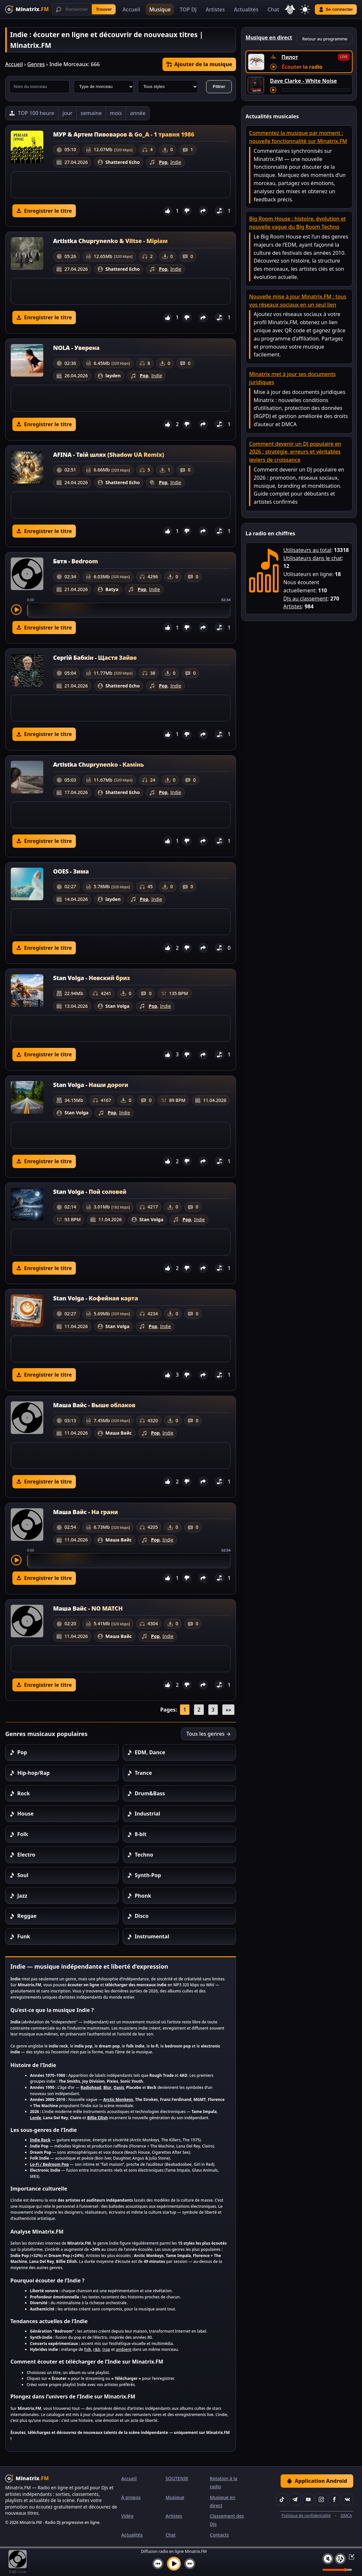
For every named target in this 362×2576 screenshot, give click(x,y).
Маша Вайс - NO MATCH (88, 1608)
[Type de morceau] (104, 86)
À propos (131, 2497)
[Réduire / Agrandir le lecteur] (349, 2556)
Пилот (290, 57)
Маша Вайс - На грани (85, 1512)
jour (68, 113)
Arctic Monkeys (118, 2099)
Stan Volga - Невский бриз (91, 978)
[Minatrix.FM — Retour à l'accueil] (27, 9)
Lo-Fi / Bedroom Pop (49, 2164)
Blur (107, 2087)
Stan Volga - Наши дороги (90, 1085)
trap (106, 2349)
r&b (96, 2349)
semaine (91, 113)
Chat (273, 9)
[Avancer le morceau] (316, 90)
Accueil (131, 9)
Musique (160, 9)
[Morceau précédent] (157, 2563)
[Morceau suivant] (189, 2563)
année (138, 113)
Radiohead (91, 2087)
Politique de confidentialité (306, 2515)
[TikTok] (282, 2499)
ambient (124, 2349)
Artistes (215, 9)
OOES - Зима (71, 871)
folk (87, 2349)
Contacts (219, 2535)
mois (116, 113)
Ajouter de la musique (199, 64)
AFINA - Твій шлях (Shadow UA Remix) (108, 454)
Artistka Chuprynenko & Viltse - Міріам (110, 241)
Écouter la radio (302, 66)
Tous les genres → (208, 1733)
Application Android (317, 2480)
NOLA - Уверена (76, 348)
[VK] (347, 2499)
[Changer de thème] (305, 9)
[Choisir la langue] (290, 9)
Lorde (35, 2117)
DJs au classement (305, 598)
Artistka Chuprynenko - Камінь (98, 764)
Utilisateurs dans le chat (312, 558)
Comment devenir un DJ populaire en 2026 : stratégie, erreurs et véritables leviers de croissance (295, 452)
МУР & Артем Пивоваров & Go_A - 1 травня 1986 (123, 134)
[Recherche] (84, 9)
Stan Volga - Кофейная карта (95, 1298)
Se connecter (336, 9)
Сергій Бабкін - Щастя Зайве (95, 657)
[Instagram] (321, 2499)
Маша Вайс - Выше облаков (94, 1405)
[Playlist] (340, 2558)
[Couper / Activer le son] (327, 2558)
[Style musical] (168, 86)
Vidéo (127, 2516)
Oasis (119, 2087)
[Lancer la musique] (174, 2563)
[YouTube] (308, 2499)
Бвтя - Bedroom (75, 561)
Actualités (246, 9)
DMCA (346, 2515)
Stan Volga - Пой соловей (89, 1191)
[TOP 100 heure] (32, 113)
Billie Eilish (97, 2117)
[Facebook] (334, 2499)
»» (228, 1709)
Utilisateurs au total (307, 550)
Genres (36, 64)
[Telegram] (295, 2499)
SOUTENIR (176, 2478)
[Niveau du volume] (337, 2570)
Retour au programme (324, 39)
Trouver (104, 9)
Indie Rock (40, 2140)
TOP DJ (188, 9)
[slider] (128, 610)
